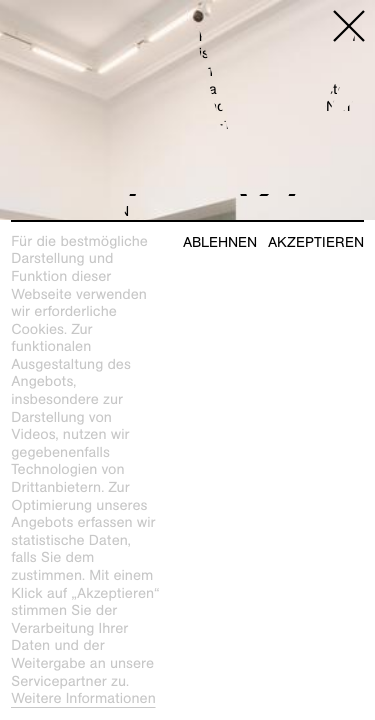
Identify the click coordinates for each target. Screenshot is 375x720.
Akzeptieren (316, 242)
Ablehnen (220, 242)
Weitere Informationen (83, 699)
